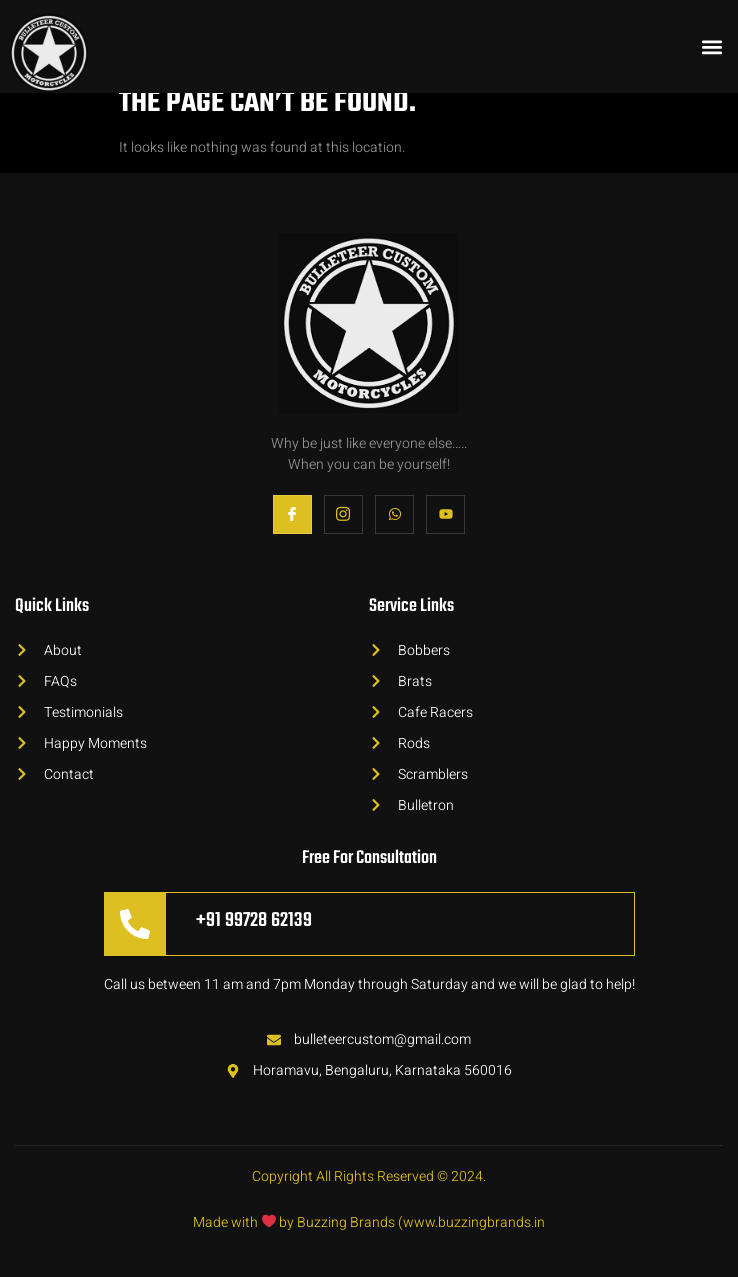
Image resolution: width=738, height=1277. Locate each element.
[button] (711, 46)
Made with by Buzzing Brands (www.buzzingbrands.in (369, 1222)
